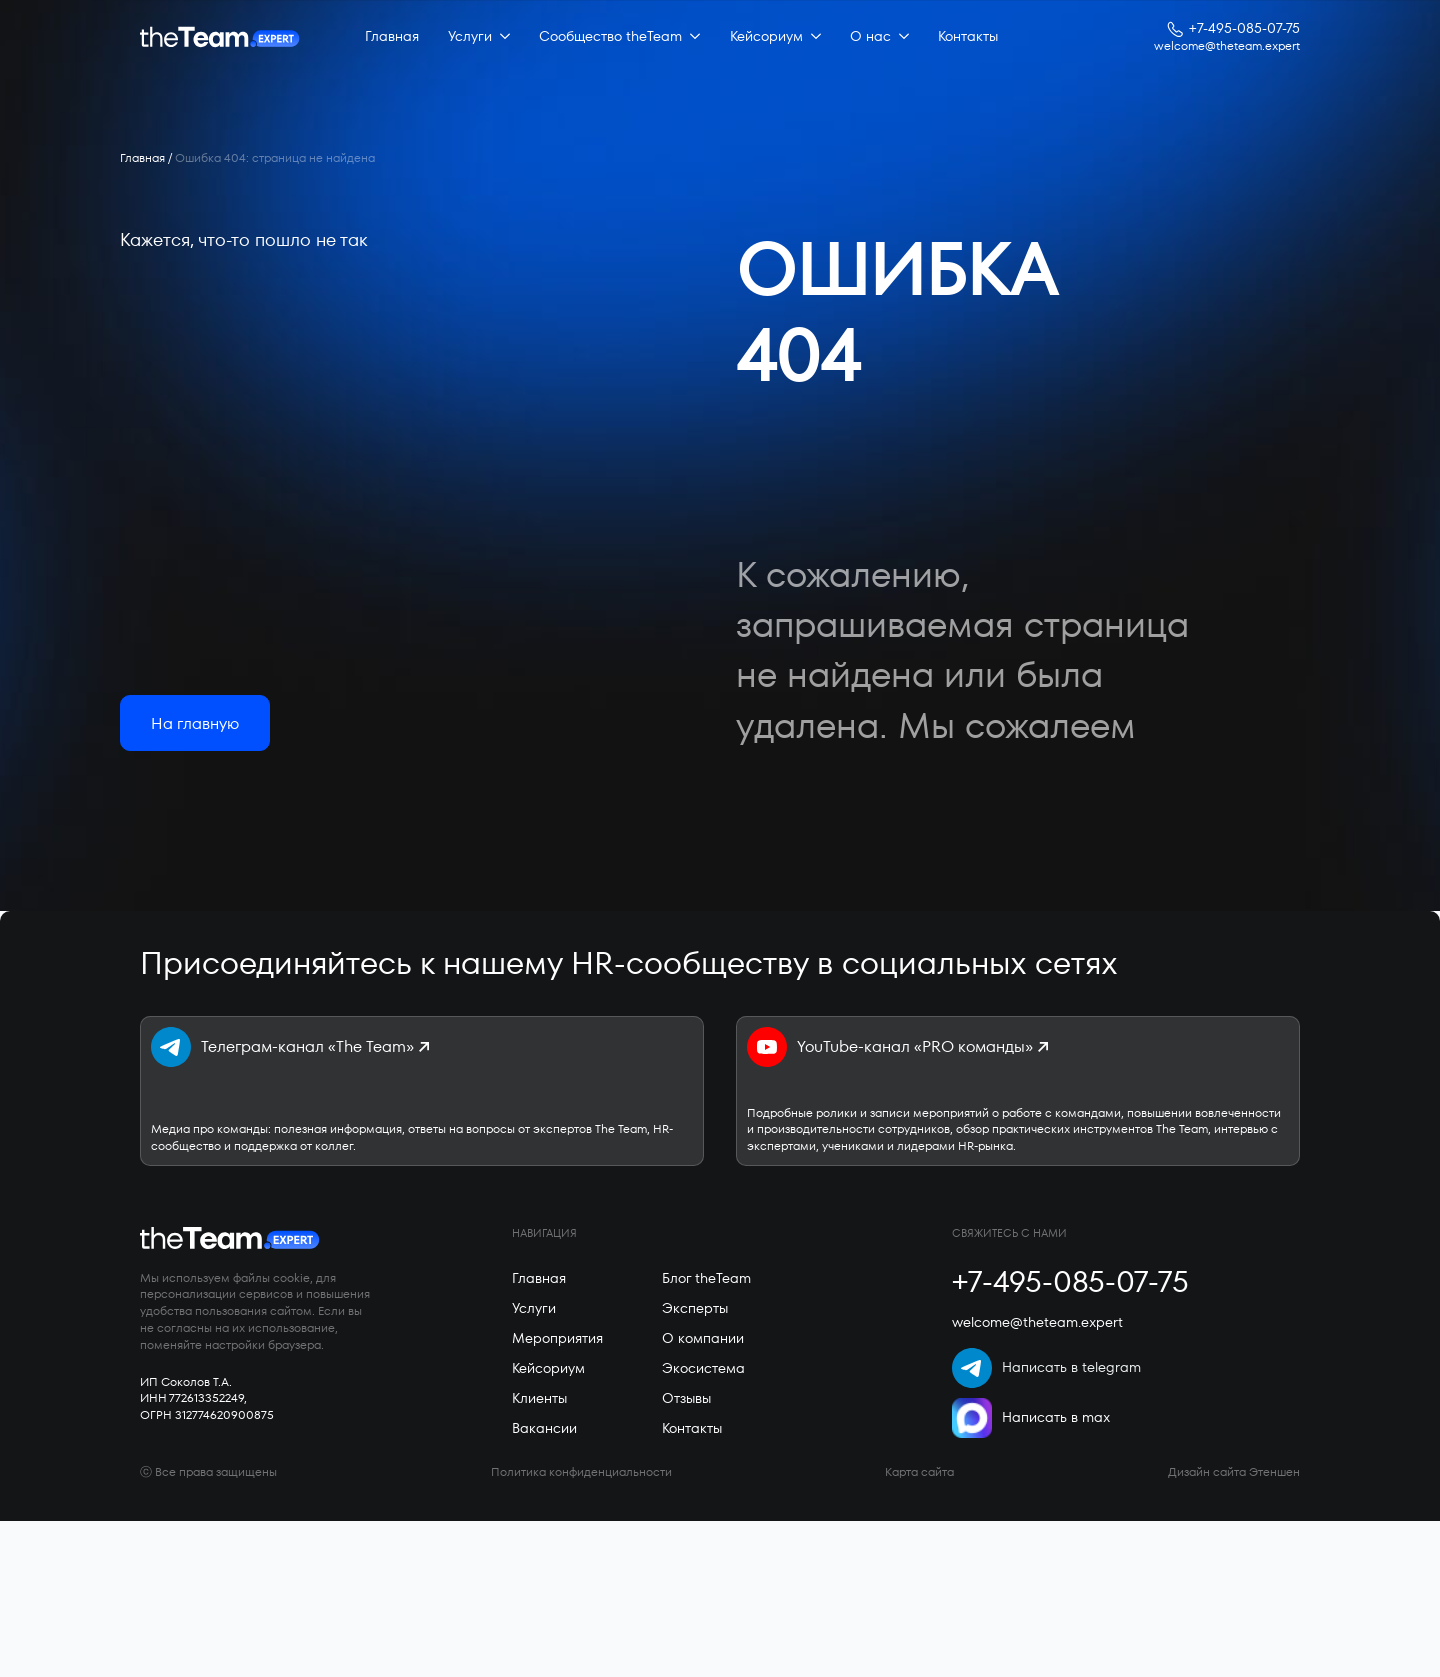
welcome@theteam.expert (1227, 46)
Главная (392, 36)
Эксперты (695, 1308)
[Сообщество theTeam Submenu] (691, 37)
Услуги (470, 36)
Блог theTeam (706, 1278)
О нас (870, 36)
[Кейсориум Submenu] (812, 37)
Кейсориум (766, 36)
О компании (703, 1338)
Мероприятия (557, 1338)
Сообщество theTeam (610, 36)
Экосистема (703, 1368)
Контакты (968, 36)
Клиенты (539, 1398)
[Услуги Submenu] (501, 37)
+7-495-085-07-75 (1244, 28)
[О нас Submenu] (900, 37)
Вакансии (544, 1428)
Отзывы (686, 1398)
